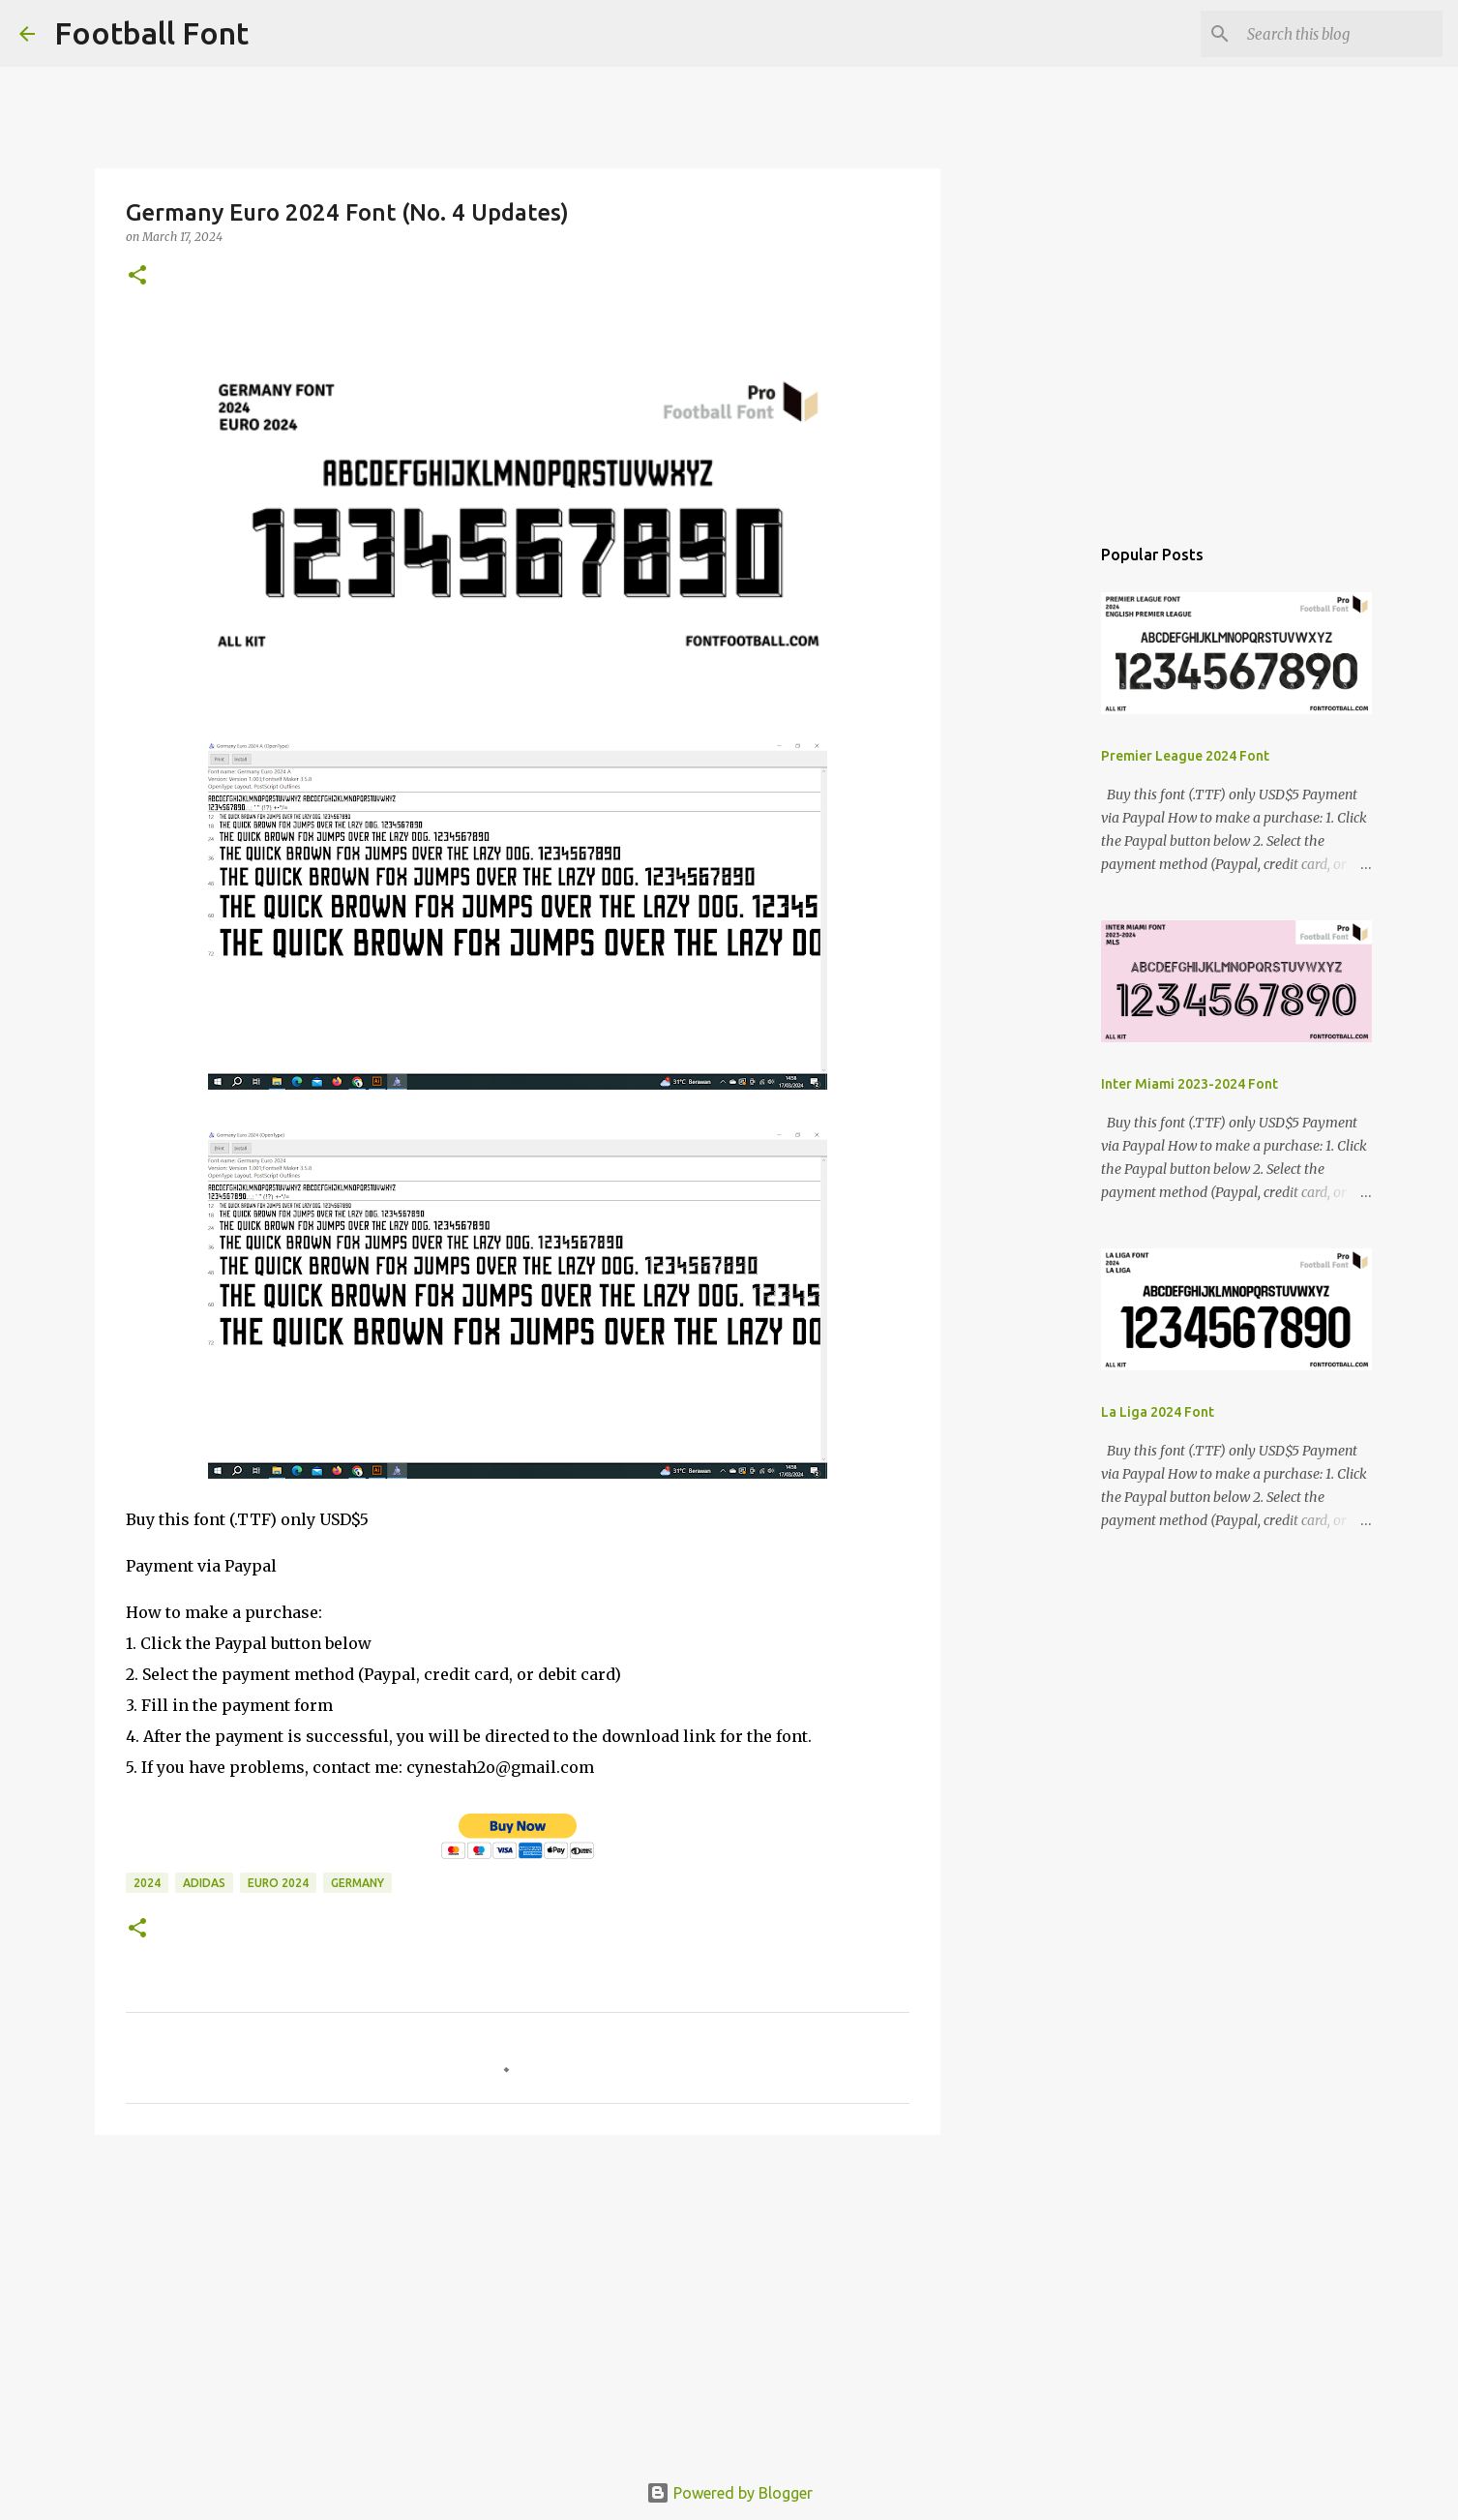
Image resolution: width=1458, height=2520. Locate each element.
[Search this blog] (1341, 34)
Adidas (204, 1882)
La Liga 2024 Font (1157, 1412)
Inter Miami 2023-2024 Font (1189, 1084)
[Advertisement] (517, 2299)
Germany (357, 1882)
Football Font (151, 32)
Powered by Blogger (729, 2493)
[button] (137, 276)
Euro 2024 (278, 1882)
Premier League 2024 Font (1185, 756)
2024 (147, 1882)
